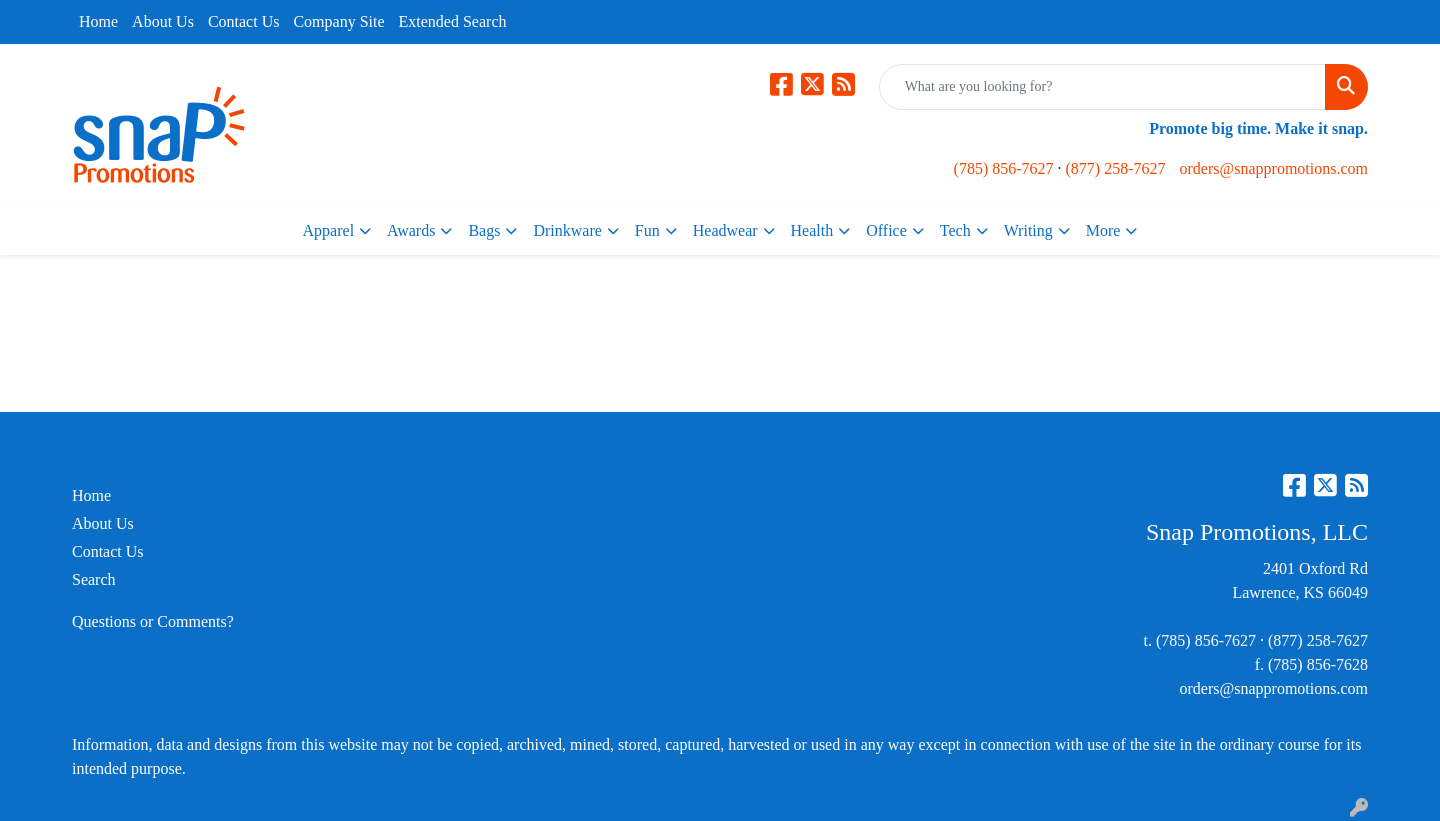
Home (98, 21)
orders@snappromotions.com (1274, 168)
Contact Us (244, 21)
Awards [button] (411, 230)
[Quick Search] (1102, 87)
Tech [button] (955, 230)
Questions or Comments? (153, 621)
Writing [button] (1028, 230)
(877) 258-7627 (1116, 168)
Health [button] (812, 230)
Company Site (338, 21)
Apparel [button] (329, 230)
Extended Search (453, 21)
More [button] (1103, 230)
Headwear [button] (725, 230)
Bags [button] (484, 230)
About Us (163, 21)
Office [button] (886, 230)
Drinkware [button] (567, 230)
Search (94, 579)
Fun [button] (647, 230)
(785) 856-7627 (1004, 168)
